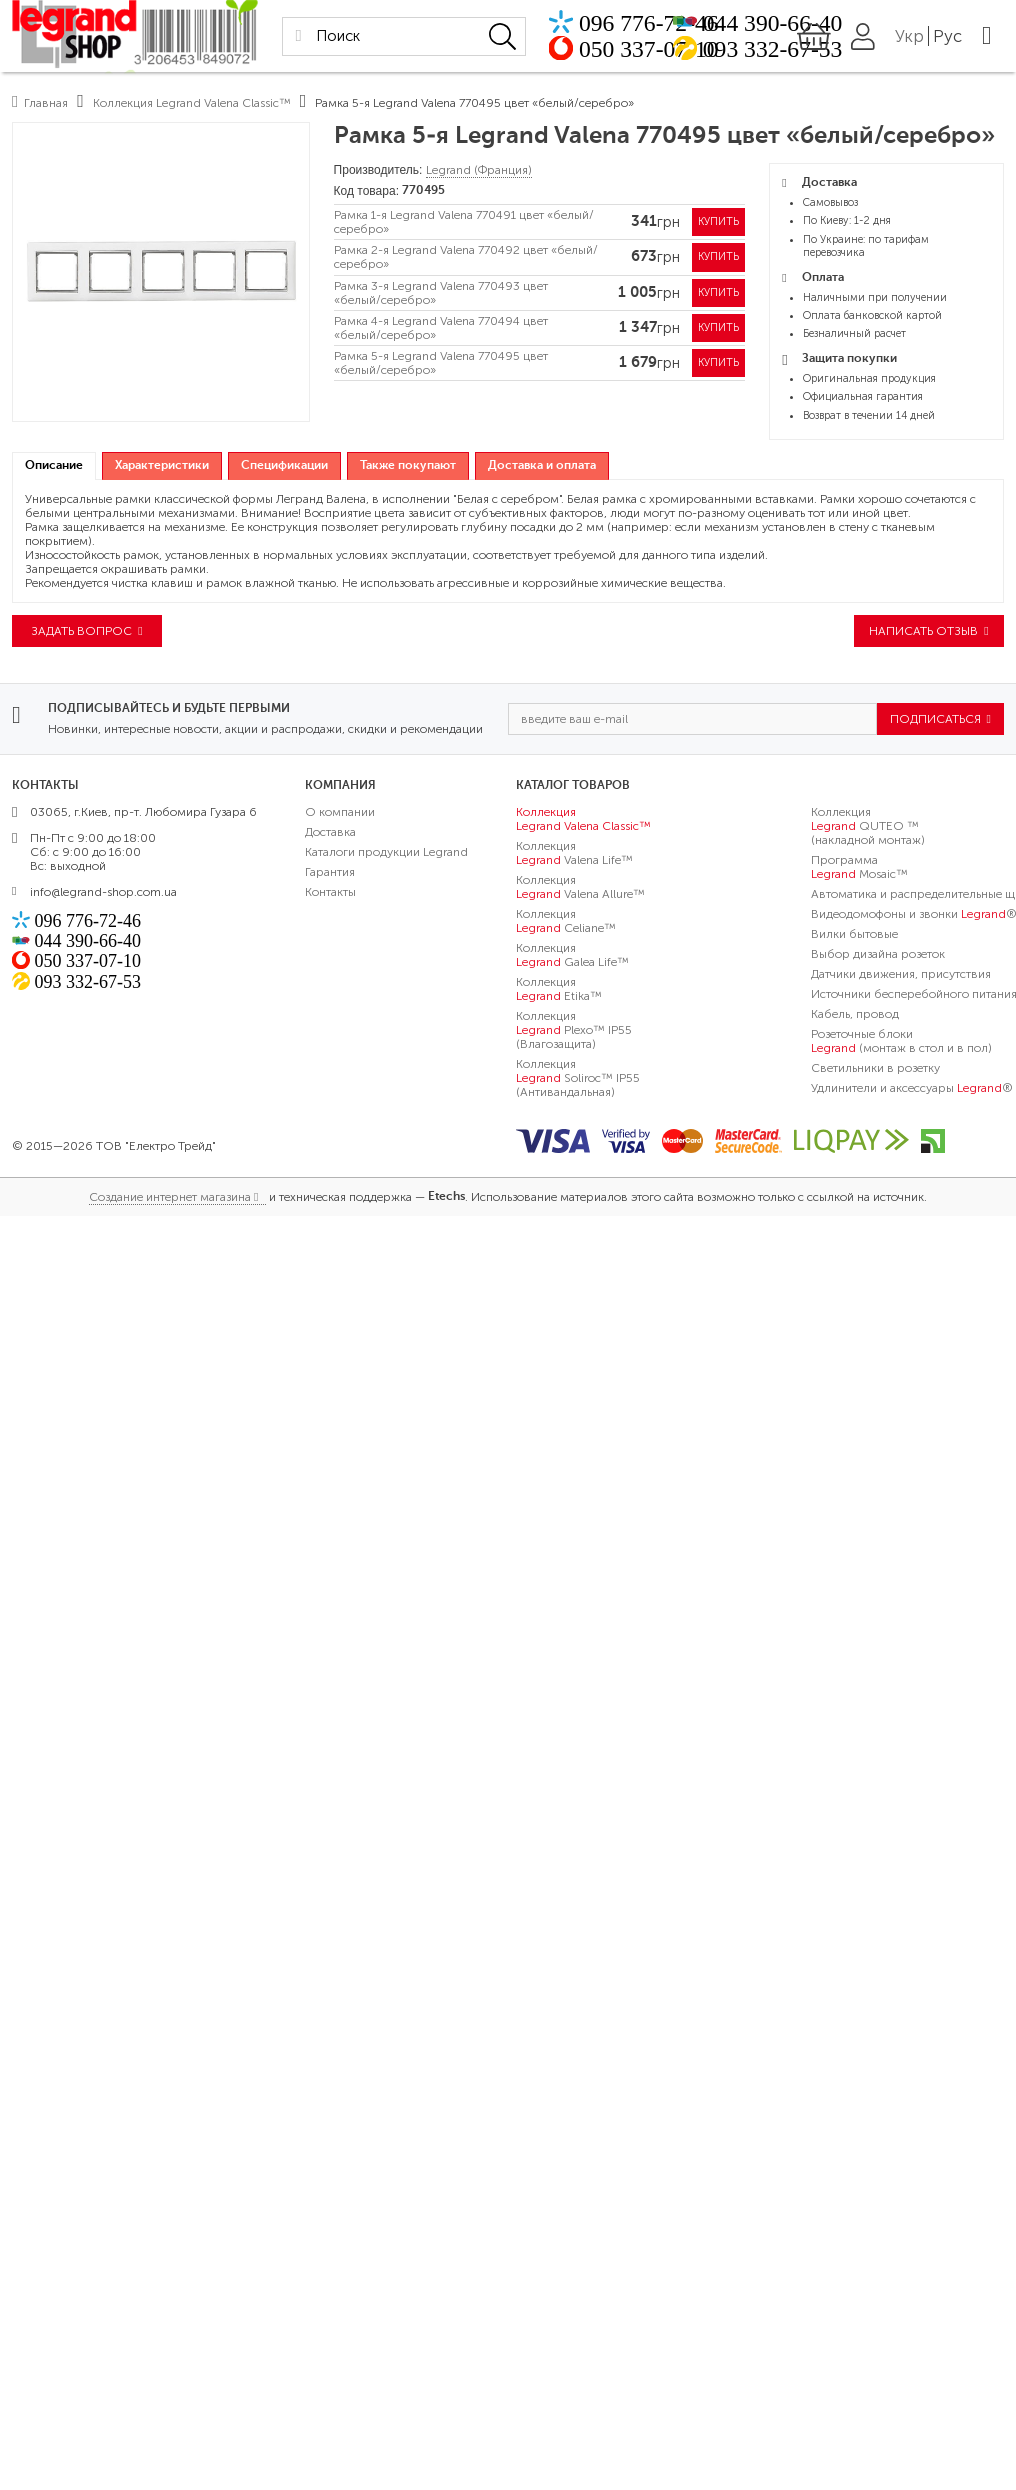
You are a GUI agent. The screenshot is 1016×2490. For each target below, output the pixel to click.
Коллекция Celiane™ (566, 923)
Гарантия (330, 874)
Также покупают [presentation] (408, 466)
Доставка (330, 834)
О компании (340, 814)
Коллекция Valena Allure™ (580, 889)
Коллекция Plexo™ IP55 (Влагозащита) (574, 1032)
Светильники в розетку (875, 1070)
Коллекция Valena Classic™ (583, 821)
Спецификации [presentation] (284, 466)
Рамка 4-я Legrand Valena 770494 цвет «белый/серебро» (441, 334)
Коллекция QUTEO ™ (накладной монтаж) (868, 828)
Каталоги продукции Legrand (386, 854)
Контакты (330, 894)
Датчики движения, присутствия (901, 976)
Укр (959, 36)
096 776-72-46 (684, 21)
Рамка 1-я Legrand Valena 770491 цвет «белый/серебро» (464, 223)
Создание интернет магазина (170, 1199)
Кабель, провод (855, 1016)
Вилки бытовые (854, 936)
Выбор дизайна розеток (878, 956)
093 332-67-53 (796, 50)
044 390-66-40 (796, 21)
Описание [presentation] (54, 466)
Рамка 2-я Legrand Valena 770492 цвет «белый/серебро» (466, 260)
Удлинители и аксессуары (912, 1090)
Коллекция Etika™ (559, 991)
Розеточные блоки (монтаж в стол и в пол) (901, 1043)
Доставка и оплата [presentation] (542, 466)
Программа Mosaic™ (859, 869)
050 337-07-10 (684, 50)
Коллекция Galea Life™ (572, 957)
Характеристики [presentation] (162, 466)
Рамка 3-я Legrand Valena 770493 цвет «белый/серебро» (441, 297)
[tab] (54, 466)
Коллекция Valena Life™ (574, 855)
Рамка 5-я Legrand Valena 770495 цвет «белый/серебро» (441, 370)
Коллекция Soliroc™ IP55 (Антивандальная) (578, 1080)
